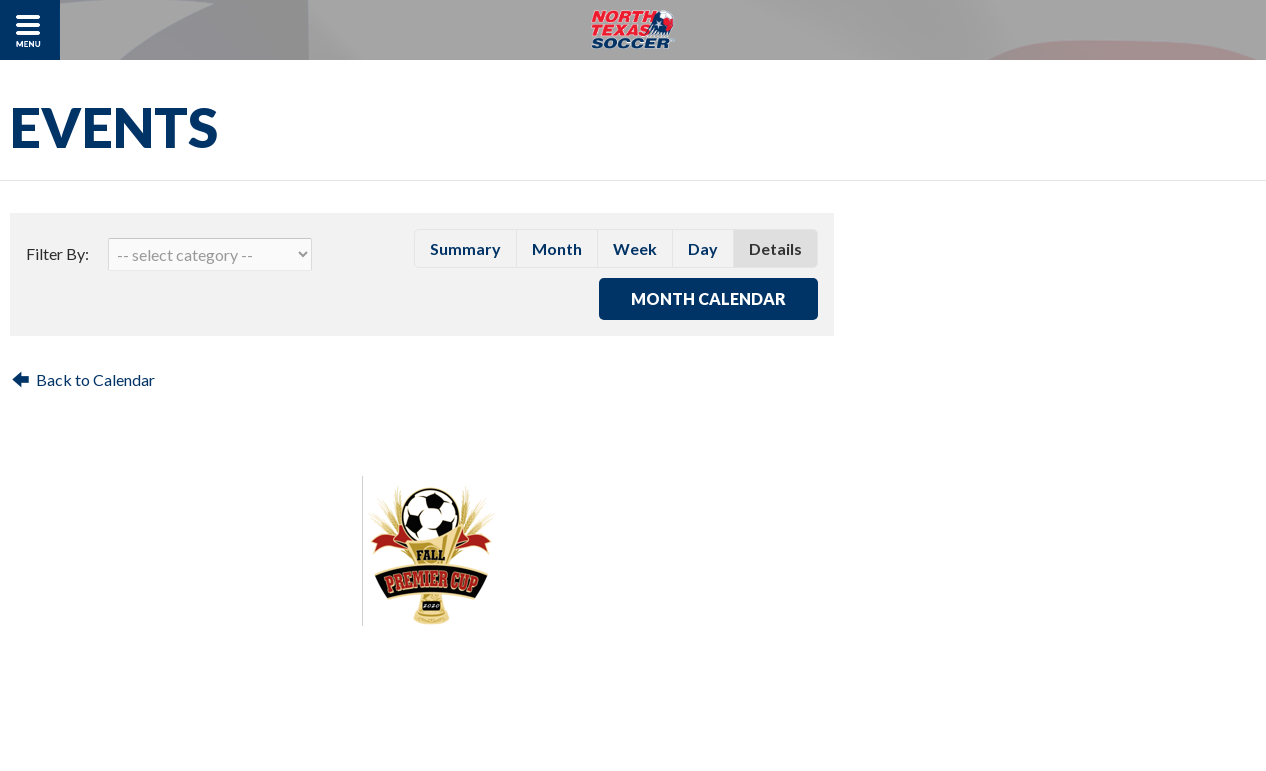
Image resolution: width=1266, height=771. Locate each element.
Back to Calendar (95, 379)
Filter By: (57, 253)
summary (465, 248)
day (703, 248)
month (557, 248)
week (635, 248)
